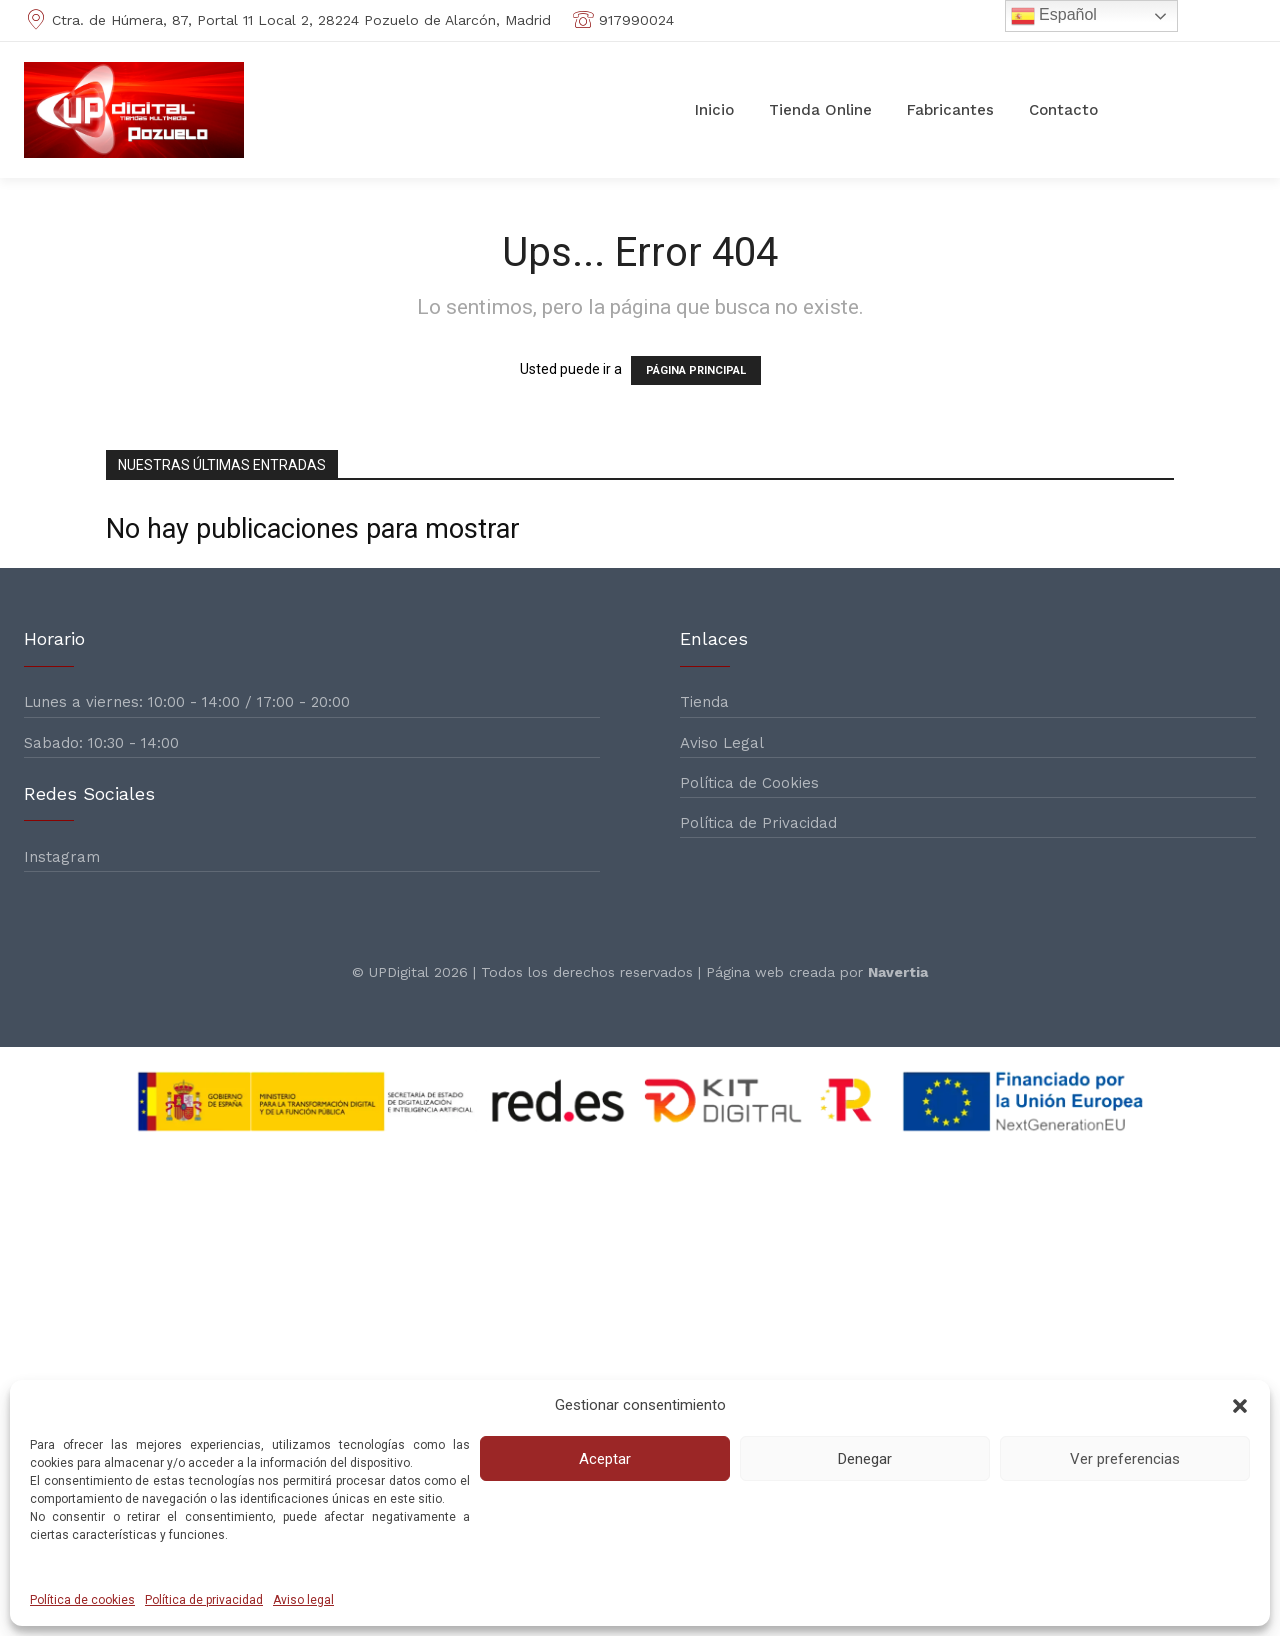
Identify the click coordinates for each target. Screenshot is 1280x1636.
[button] (1240, 1406)
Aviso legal (303, 1600)
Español (1054, 16)
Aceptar (605, 1459)
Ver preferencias (1125, 1459)
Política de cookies (82, 1600)
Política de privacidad (204, 1600)
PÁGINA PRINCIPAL (696, 370)
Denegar (865, 1459)
